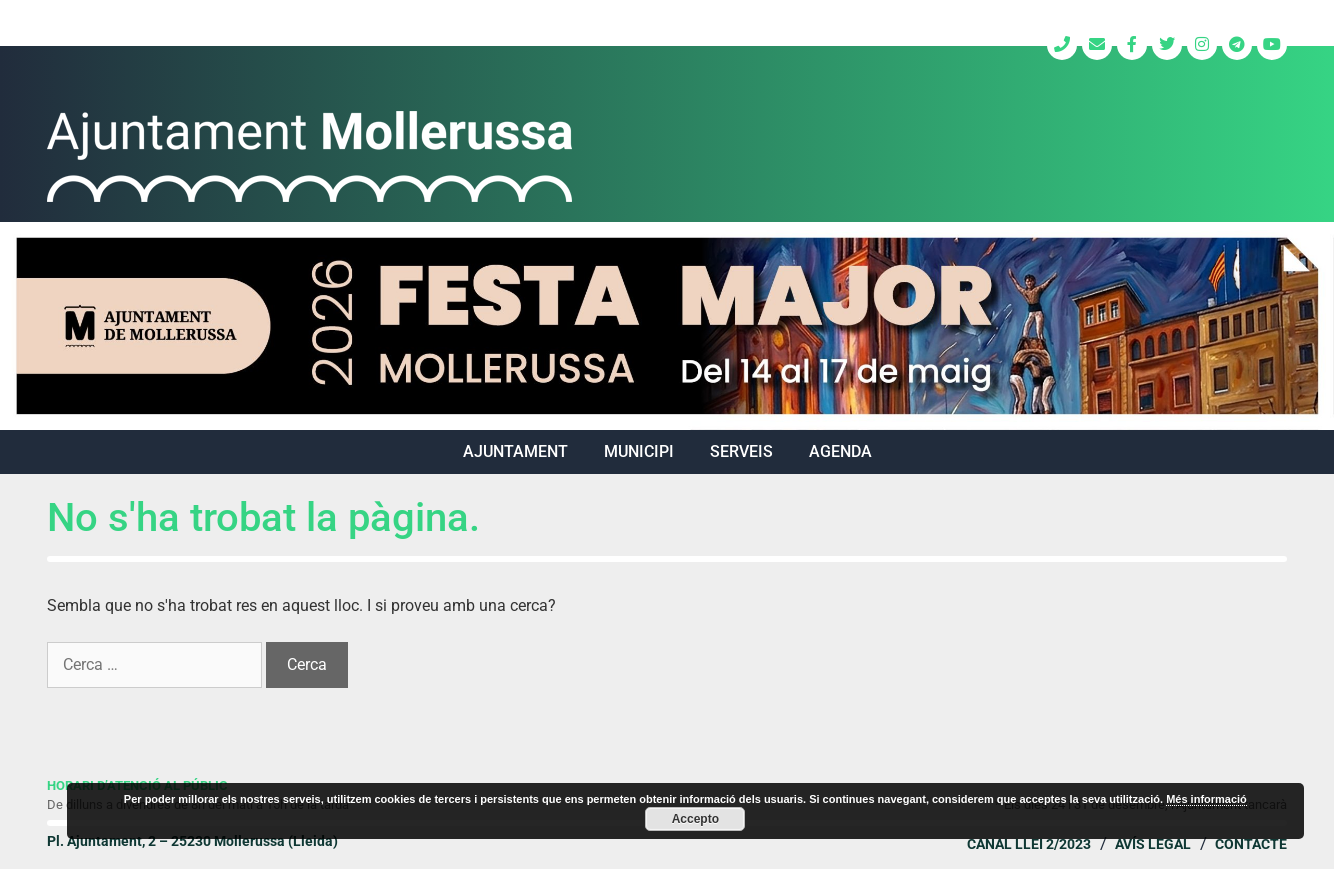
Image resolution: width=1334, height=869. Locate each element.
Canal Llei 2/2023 (1029, 844)
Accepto (695, 819)
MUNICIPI (639, 451)
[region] (667, 326)
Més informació (1206, 799)
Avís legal (1153, 844)
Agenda (840, 451)
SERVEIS (741, 451)
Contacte (1251, 844)
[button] (667, 326)
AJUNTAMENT (515, 451)
